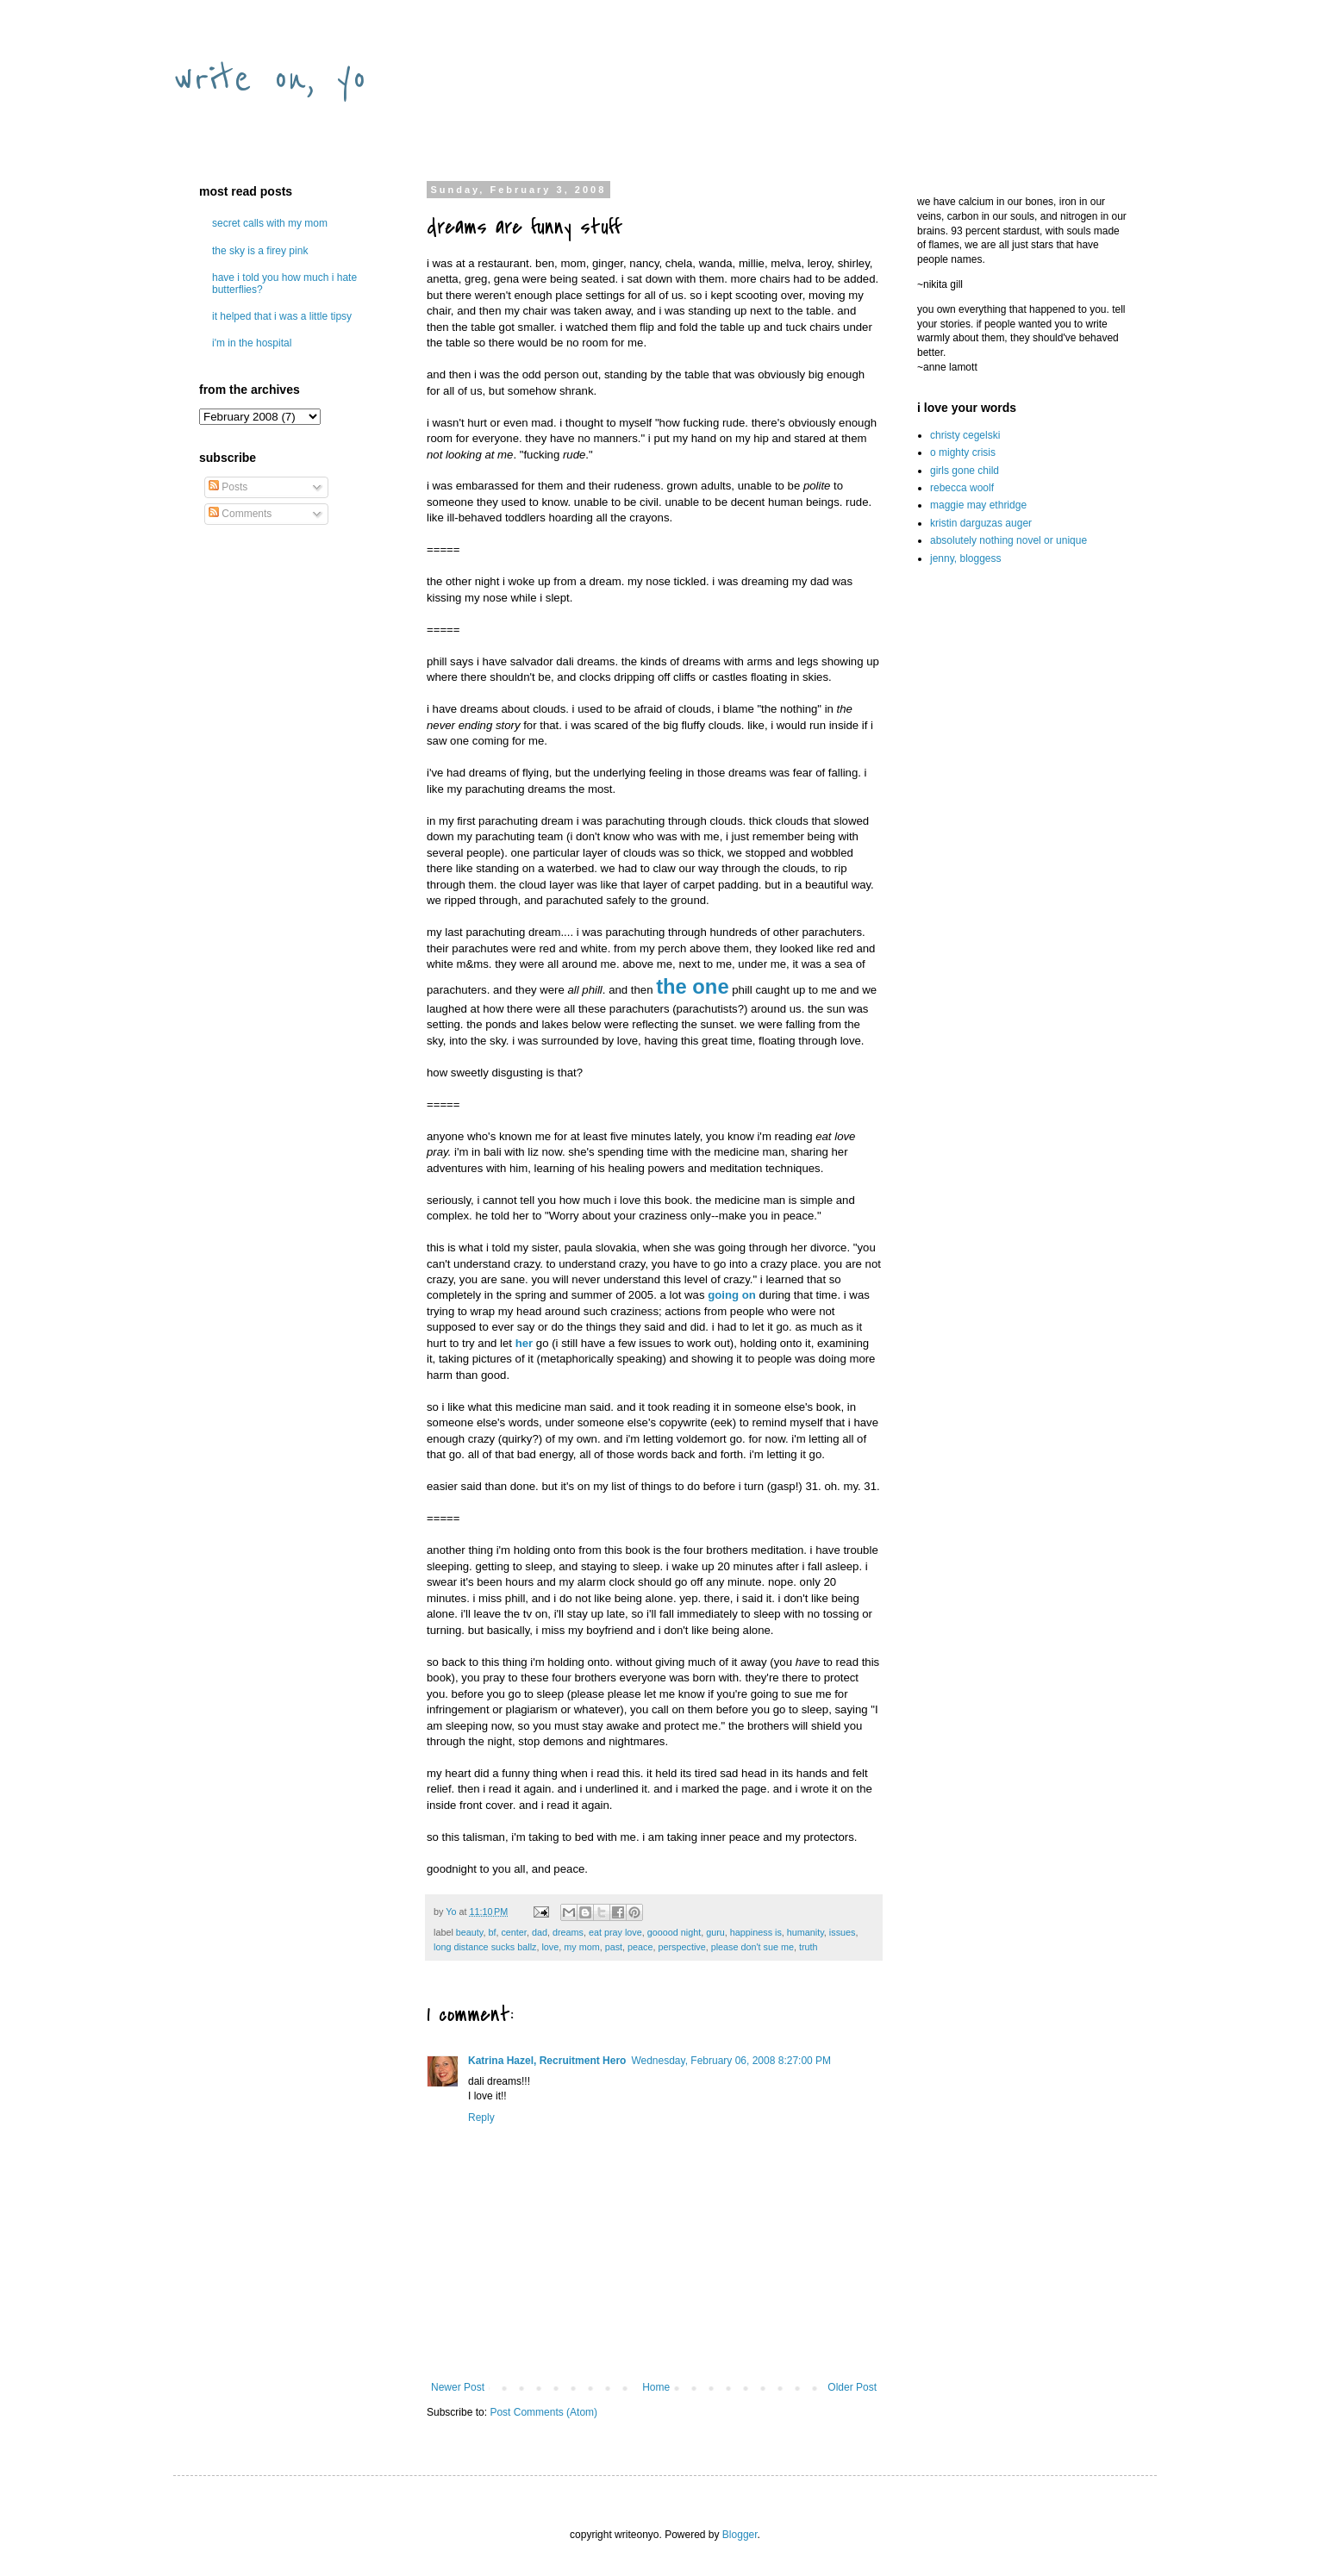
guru (715, 1932)
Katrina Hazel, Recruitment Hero (547, 2061)
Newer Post (457, 2387)
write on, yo (269, 79)
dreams (568, 1932)
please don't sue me (752, 1947)
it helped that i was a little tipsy (282, 316)
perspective (681, 1947)
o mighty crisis (963, 452)
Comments (240, 514)
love (550, 1947)
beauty (470, 1932)
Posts (228, 487)
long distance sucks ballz (485, 1947)
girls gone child (964, 471)
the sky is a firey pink (260, 251)
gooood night (674, 1932)
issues (842, 1932)
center (513, 1932)
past (613, 1947)
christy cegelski (965, 435)
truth (808, 1947)
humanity (805, 1932)
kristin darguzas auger (981, 523)
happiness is (756, 1932)
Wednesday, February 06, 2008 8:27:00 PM (731, 2061)
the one (692, 986)
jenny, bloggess (966, 558)
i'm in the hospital (251, 343)
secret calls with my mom (270, 223)
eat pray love (615, 1932)
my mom (581, 1947)
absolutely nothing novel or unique (1008, 540)
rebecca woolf (962, 488)
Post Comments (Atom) (543, 2412)
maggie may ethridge (978, 505)
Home (656, 2387)
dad (539, 1932)
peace (640, 1947)
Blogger (740, 2535)
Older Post (852, 2387)
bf (492, 1932)
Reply (481, 2117)
